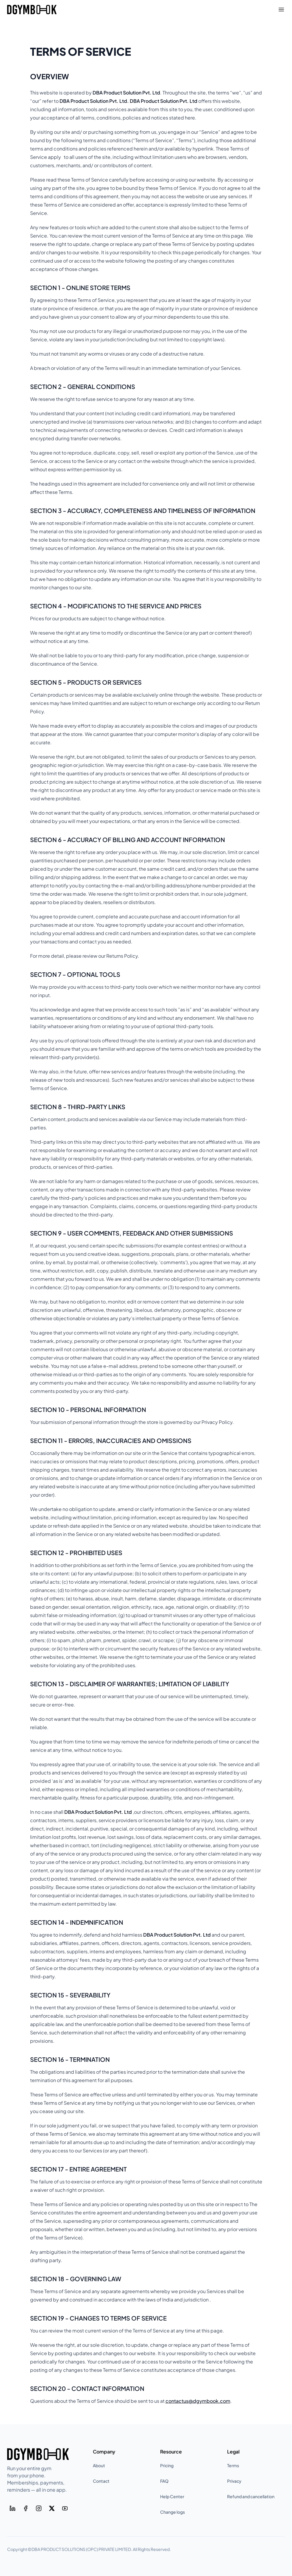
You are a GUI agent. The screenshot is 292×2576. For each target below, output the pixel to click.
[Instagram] (38, 2508)
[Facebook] (25, 2508)
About (99, 2465)
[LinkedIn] (12, 2508)
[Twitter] (51, 2508)
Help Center (172, 2496)
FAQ (164, 2481)
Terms (233, 2465)
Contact (101, 2481)
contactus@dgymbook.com (197, 2401)
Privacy (234, 2481)
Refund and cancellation (250, 2496)
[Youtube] (65, 2508)
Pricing (167, 2465)
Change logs (172, 2512)
